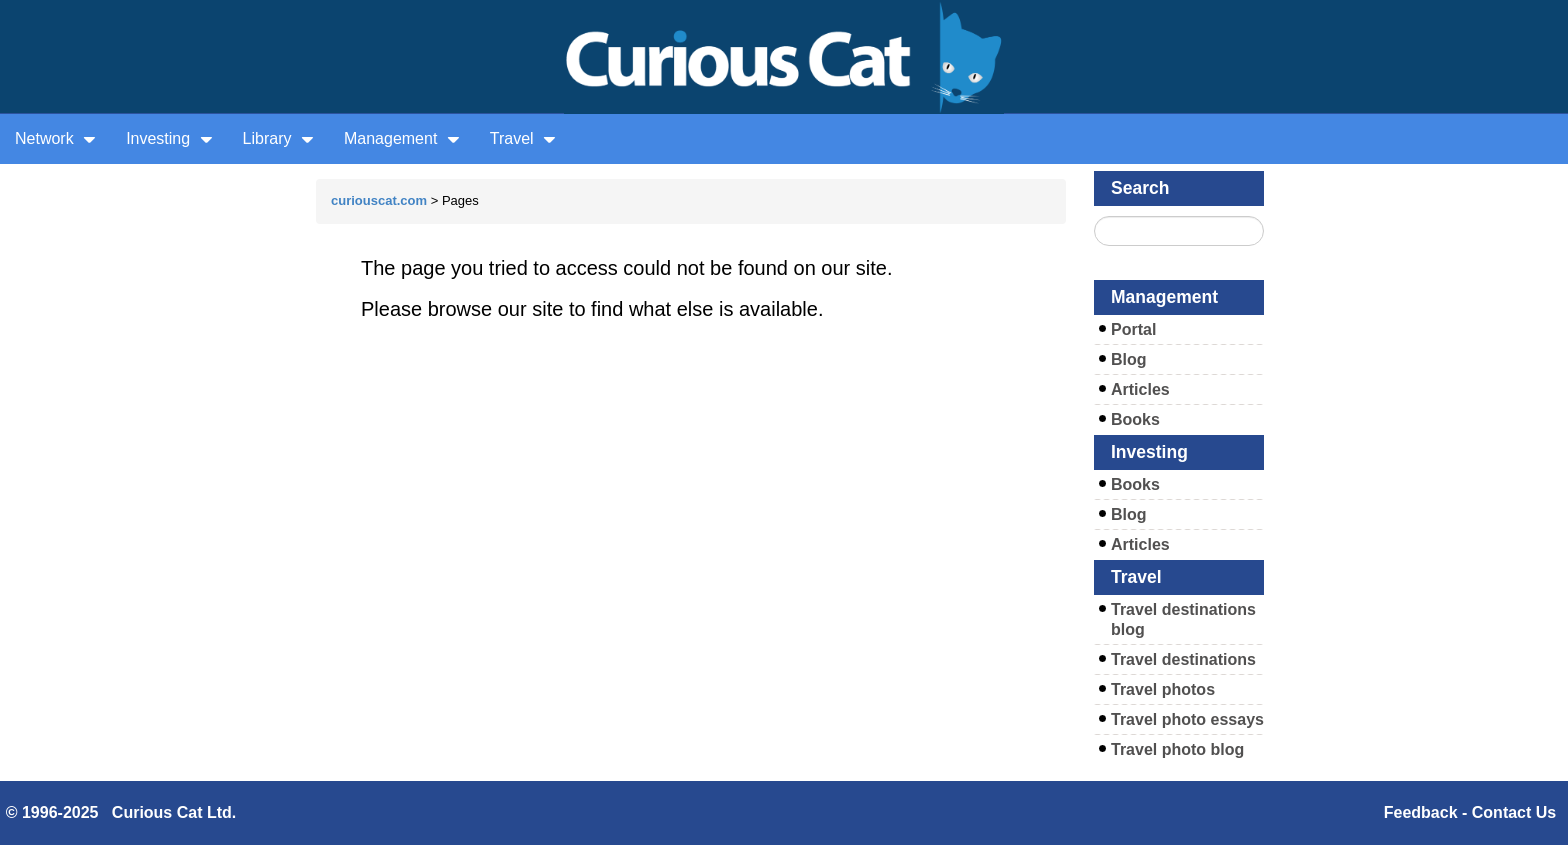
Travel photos (1163, 689)
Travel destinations (1183, 659)
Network (55, 138)
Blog (1129, 359)
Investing (169, 138)
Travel (523, 138)
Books (1135, 419)
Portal (1133, 329)
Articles (1140, 389)
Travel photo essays (1187, 719)
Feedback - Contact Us (1470, 812)
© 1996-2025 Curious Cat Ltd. (121, 812)
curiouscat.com (379, 200)
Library (278, 138)
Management (402, 138)
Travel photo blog (1177, 749)
